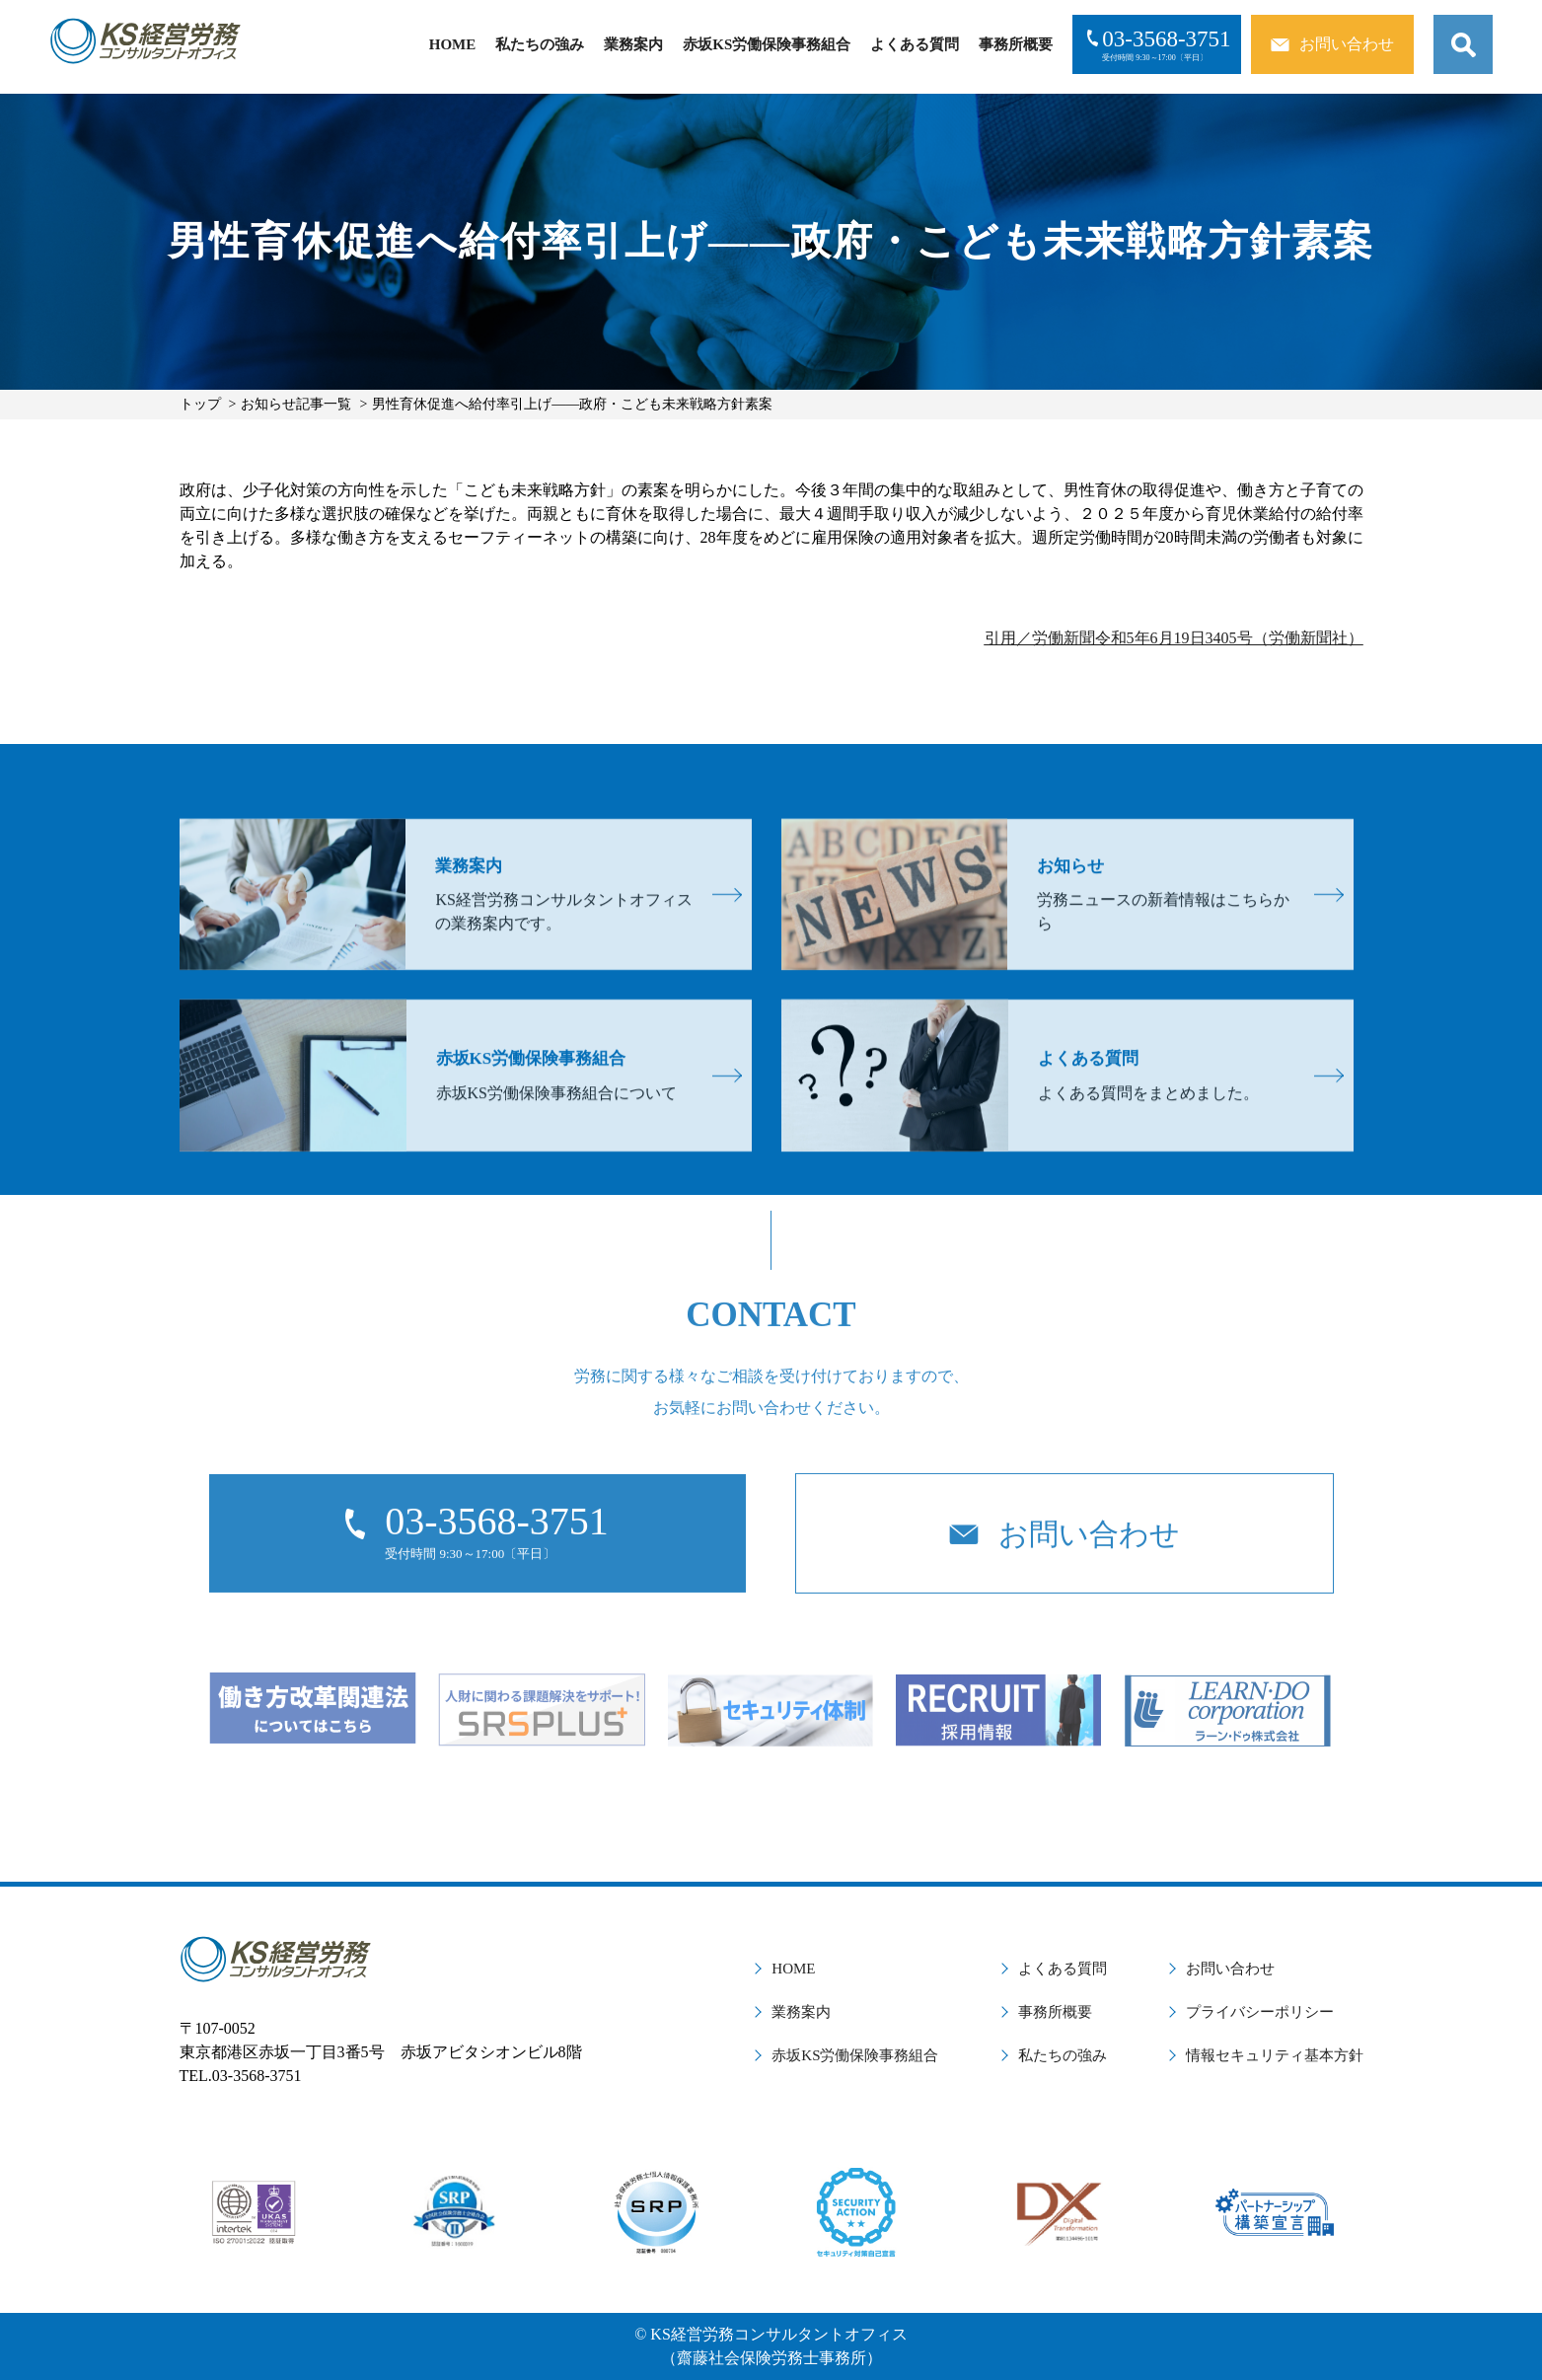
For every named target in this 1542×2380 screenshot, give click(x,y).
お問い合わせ (1230, 1968)
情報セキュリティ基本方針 (1274, 2055)
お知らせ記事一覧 (296, 404)
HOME (453, 44)
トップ (200, 404)
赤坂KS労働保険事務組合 (766, 44)
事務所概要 (1016, 44)
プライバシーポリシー (1260, 2012)
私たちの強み (539, 44)
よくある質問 (914, 44)
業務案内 (633, 44)
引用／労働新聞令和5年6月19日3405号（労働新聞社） (1174, 638)
